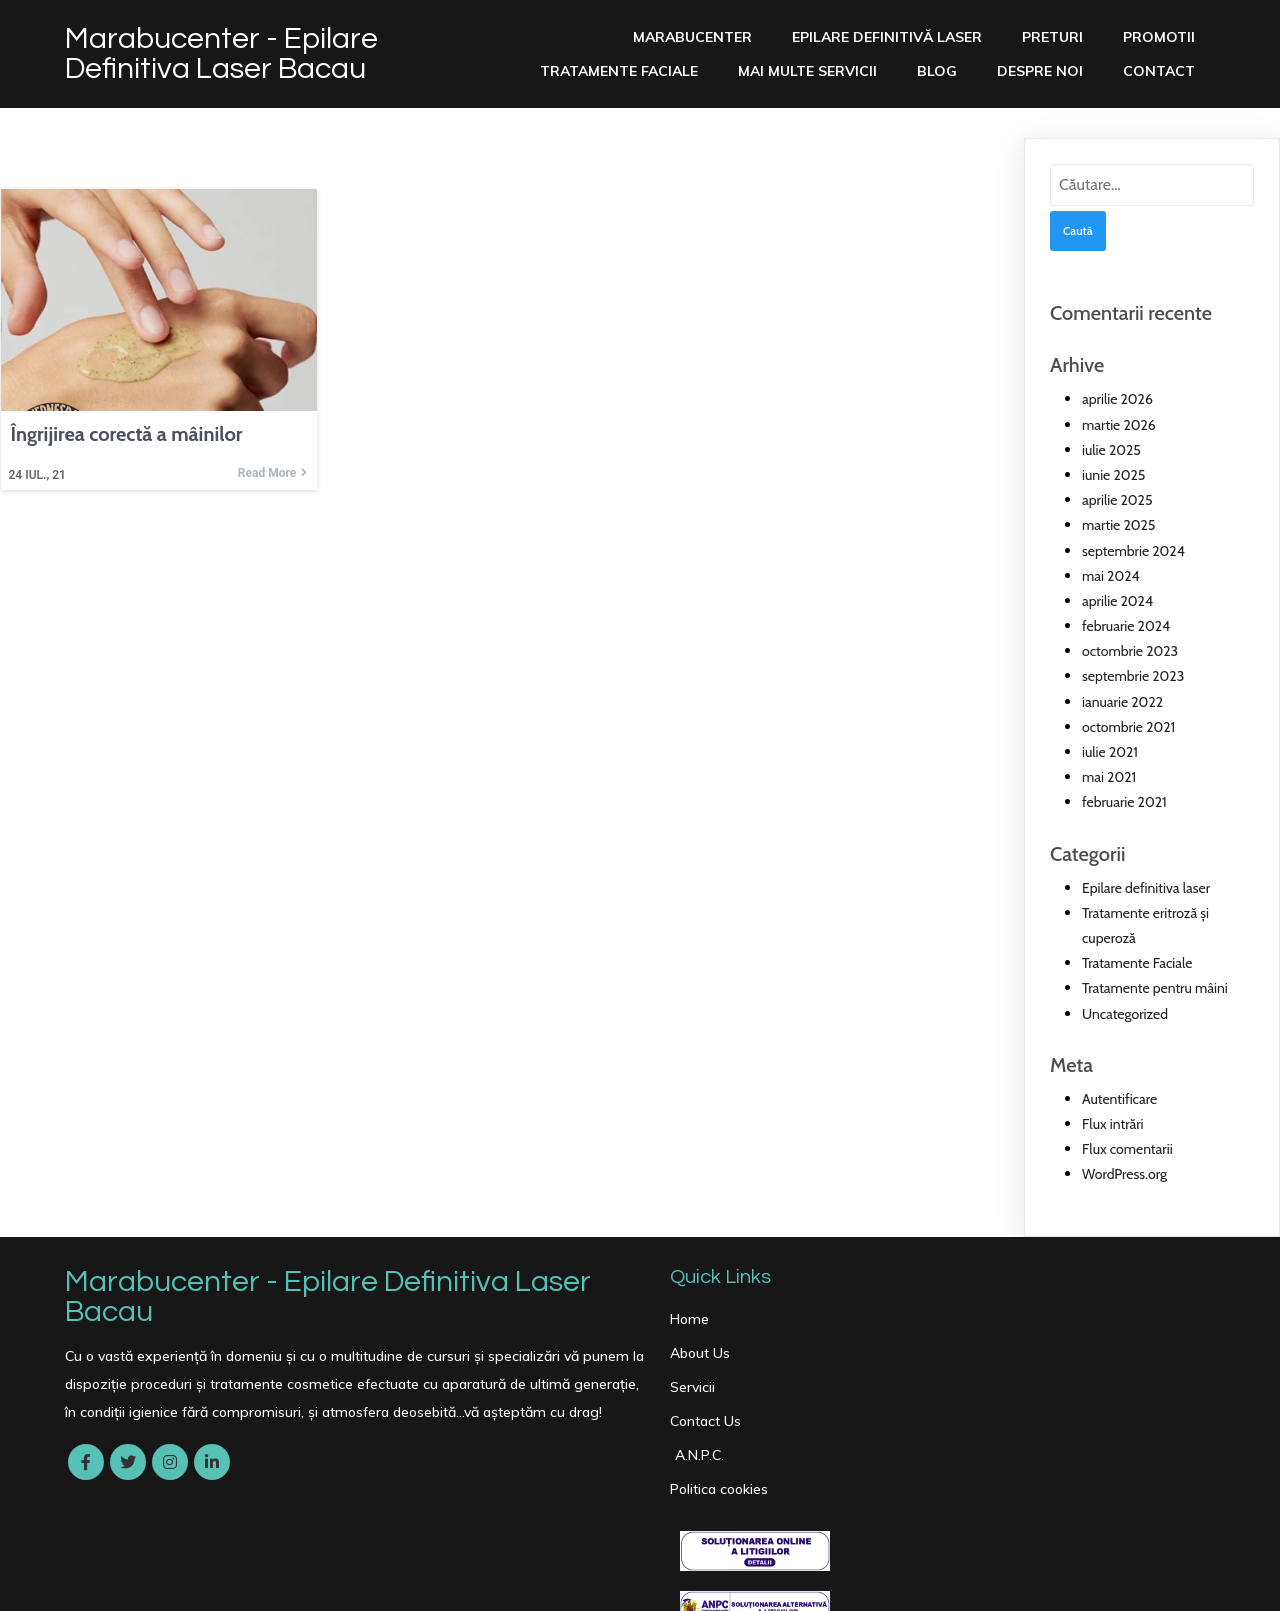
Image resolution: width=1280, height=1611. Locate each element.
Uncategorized (1125, 1013)
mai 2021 (1109, 777)
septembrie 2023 (1133, 676)
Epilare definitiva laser (1146, 887)
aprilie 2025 (1117, 500)
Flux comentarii (1127, 1149)
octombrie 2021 (1128, 726)
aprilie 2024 (1117, 601)
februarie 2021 (1124, 802)
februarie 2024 (1126, 626)
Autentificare (1119, 1098)
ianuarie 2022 (1122, 701)
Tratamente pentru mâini (1155, 988)
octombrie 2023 (1130, 651)
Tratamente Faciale (1137, 963)
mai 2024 (1111, 575)
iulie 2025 (1111, 449)
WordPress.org (1124, 1174)
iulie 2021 (1110, 752)
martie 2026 (1119, 424)
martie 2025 (1118, 525)
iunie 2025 (1113, 475)
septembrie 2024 (1133, 550)
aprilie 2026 (1117, 399)
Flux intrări (1113, 1124)
